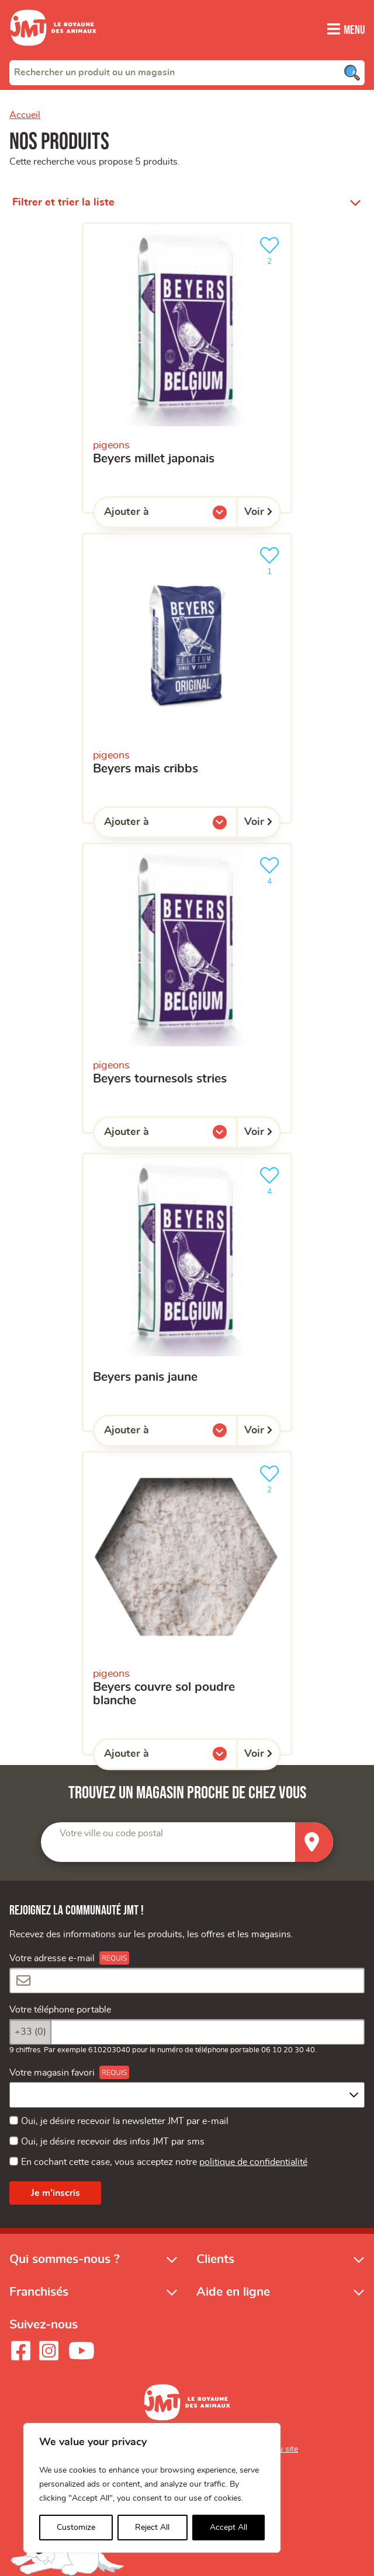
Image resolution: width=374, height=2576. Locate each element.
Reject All (152, 2527)
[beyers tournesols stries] (187, 987)
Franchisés (38, 2291)
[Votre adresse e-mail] (187, 1980)
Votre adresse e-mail (52, 1957)
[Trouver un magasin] (314, 1842)
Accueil (24, 114)
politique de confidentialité (253, 2162)
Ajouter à (150, 514)
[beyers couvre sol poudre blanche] (187, 1602)
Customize (76, 2527)
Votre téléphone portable (60, 2009)
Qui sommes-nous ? (64, 2258)
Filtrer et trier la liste (63, 202)
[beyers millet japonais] (187, 368)
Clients (215, 2258)
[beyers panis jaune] (187, 1292)
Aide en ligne (233, 2291)
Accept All (228, 2527)
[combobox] (187, 72)
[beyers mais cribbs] (187, 678)
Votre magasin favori (52, 2072)
